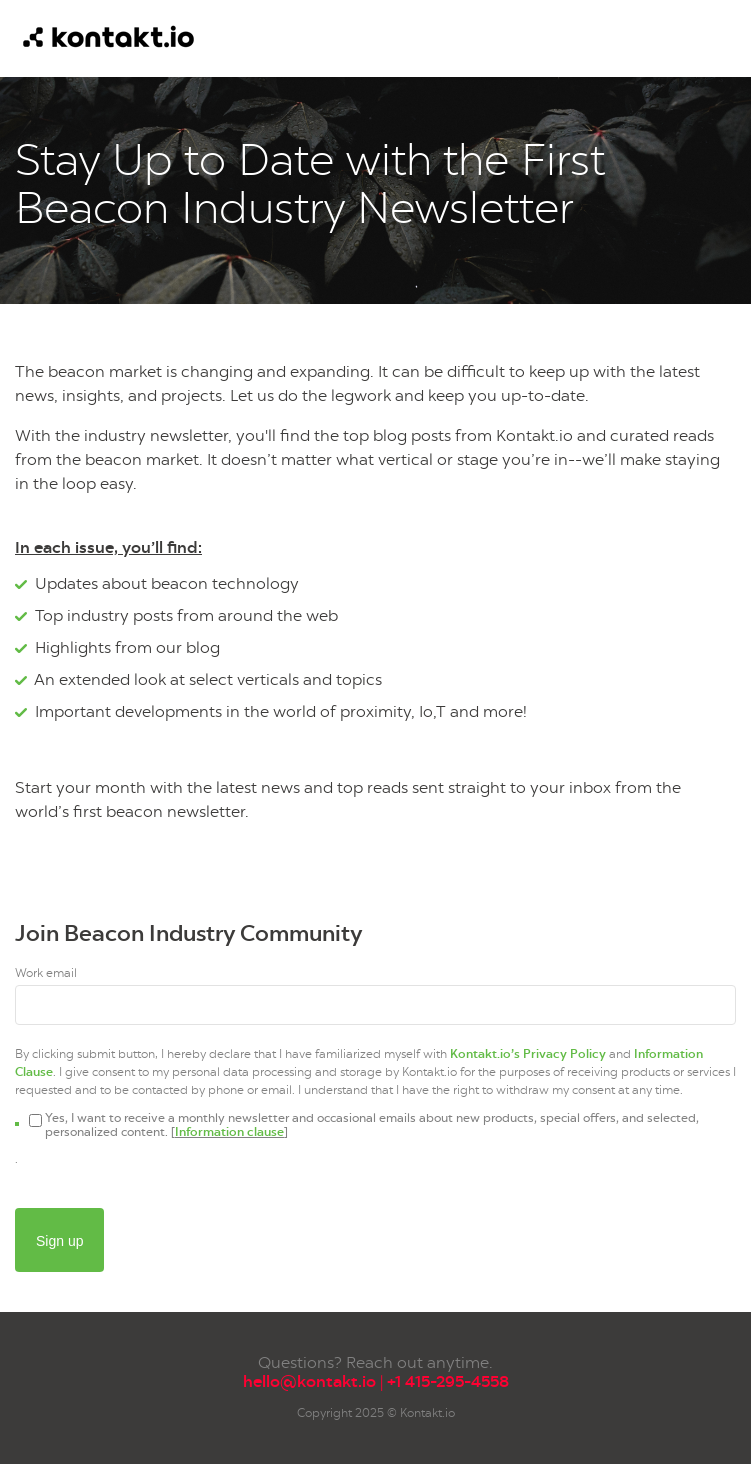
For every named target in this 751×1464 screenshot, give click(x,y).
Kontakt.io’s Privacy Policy (528, 1054)
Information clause (229, 1132)
